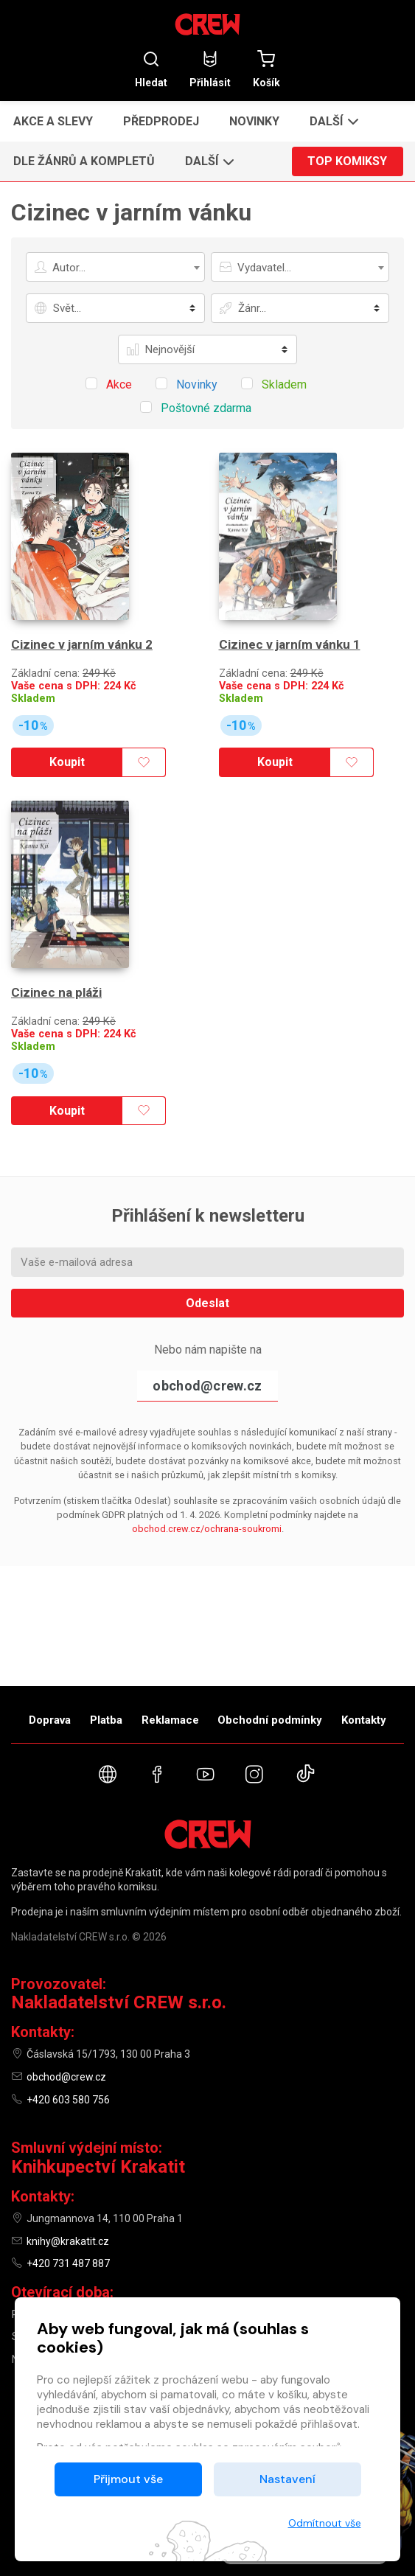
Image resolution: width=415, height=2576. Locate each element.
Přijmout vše (128, 2479)
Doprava (50, 1720)
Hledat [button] (151, 69)
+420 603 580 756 (68, 2100)
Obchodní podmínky (269, 1720)
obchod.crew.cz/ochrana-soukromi (207, 1528)
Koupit (67, 762)
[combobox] (115, 267)
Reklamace (170, 1720)
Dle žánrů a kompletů (84, 161)
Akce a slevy (53, 121)
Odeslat (207, 1303)
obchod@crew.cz (207, 1385)
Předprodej (161, 121)
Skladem (33, 698)
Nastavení (287, 2479)
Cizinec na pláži (56, 992)
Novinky (254, 121)
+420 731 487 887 (68, 2263)
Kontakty (363, 1720)
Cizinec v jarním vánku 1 (289, 644)
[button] (332, 121)
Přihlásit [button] (210, 69)
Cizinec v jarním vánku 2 (82, 644)
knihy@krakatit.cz (68, 2241)
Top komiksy (347, 161)
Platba (106, 1720)
